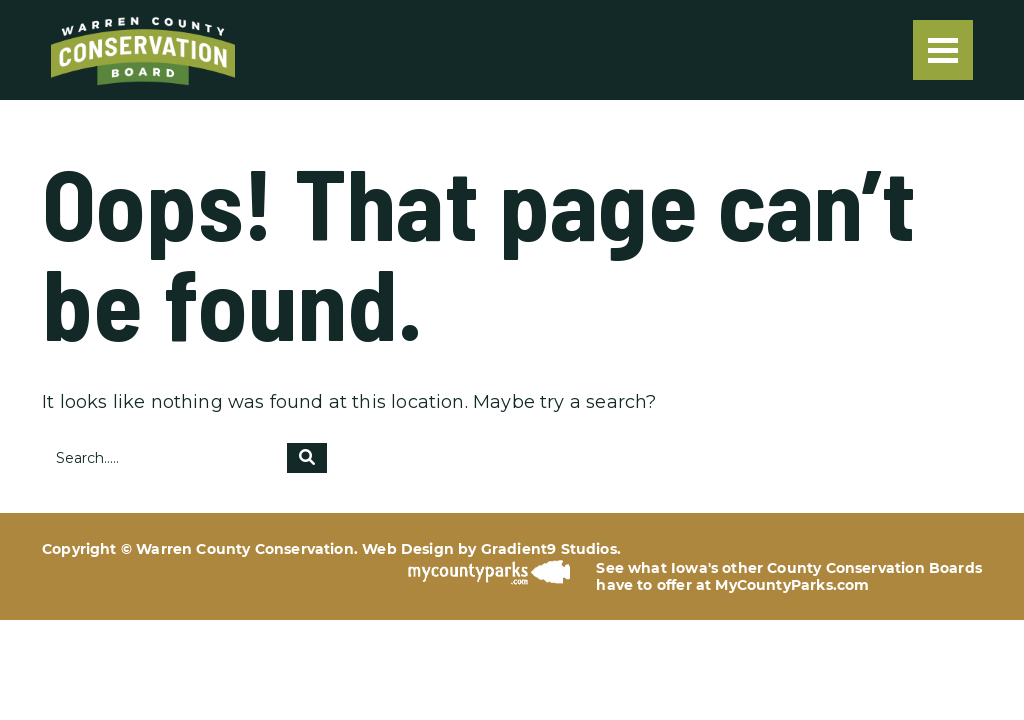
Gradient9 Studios (549, 549)
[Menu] (943, 50)
